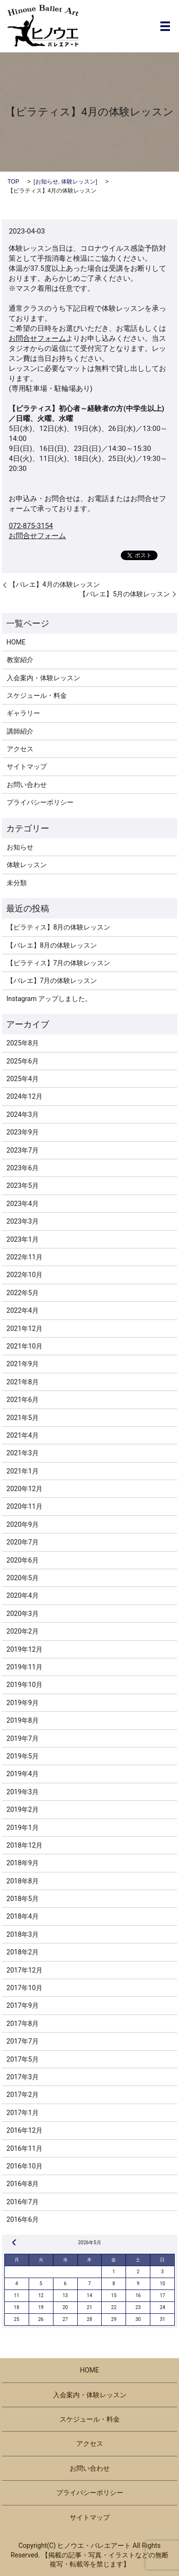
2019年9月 (23, 1703)
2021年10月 (24, 1346)
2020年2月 (23, 1631)
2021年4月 (23, 1435)
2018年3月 (23, 1934)
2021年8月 (23, 1382)
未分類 (17, 883)
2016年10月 (24, 2166)
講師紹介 (20, 731)
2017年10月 (24, 1988)
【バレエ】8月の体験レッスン (52, 945)
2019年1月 (23, 1827)
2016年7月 (23, 2202)
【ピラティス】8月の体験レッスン (59, 927)
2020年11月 (24, 1506)
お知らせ (46, 181)
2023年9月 (23, 1132)
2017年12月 (24, 1970)
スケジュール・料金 (37, 695)
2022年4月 (23, 1310)
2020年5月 (23, 1578)
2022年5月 (23, 1293)
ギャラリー (23, 713)
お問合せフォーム (37, 338)
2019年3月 (23, 1792)
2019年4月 (23, 1774)
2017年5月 (23, 2059)
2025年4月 (23, 1079)
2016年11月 (24, 2148)
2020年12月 (24, 1488)
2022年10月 (24, 1274)
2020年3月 (23, 1613)
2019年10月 (24, 1684)
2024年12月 (24, 1096)
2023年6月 (23, 1168)
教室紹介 (20, 660)
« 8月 (14, 2242)
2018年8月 (23, 1881)
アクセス (20, 749)
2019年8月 (23, 1720)
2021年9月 (23, 1364)
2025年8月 (23, 1043)
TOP (13, 181)
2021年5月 (23, 1417)
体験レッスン (78, 181)
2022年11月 (24, 1257)
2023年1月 (23, 1239)
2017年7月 (23, 2041)
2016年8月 (23, 2184)
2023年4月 (23, 1203)
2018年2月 (23, 1952)
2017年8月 (23, 2023)
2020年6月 (23, 1560)
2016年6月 (23, 2219)
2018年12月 (24, 1845)
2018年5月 (23, 1898)
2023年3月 (23, 1221)
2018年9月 (23, 1863)
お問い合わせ (27, 784)
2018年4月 (23, 1916)
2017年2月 (23, 2094)
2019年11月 (24, 1667)
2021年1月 (23, 1471)
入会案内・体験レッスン (43, 678)
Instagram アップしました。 (49, 998)
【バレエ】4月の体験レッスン (54, 584)
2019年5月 (23, 1756)
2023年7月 (23, 1150)
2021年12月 (24, 1328)
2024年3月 (23, 1114)
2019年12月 (24, 1649)
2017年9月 (23, 2005)
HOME (16, 642)
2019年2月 (23, 1809)
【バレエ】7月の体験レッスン (52, 980)
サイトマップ (27, 766)
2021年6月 (23, 1399)
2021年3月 (23, 1453)
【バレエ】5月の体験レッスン (124, 594)
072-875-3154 (31, 525)
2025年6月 (23, 1061)
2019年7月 (23, 1738)
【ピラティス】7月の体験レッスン (59, 963)
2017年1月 (23, 2112)
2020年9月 (23, 1524)
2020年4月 (23, 1595)
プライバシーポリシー (40, 802)
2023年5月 (23, 1185)
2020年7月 (23, 1542)
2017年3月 (23, 2077)
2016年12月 (24, 2130)
